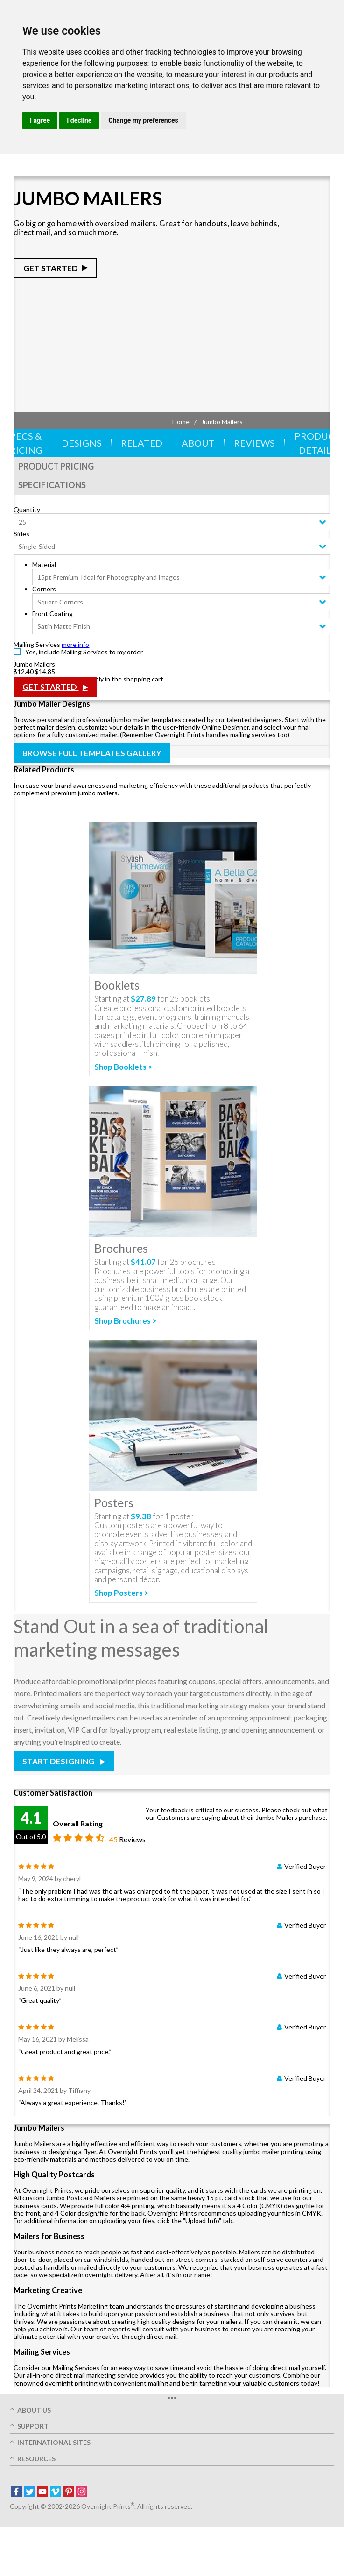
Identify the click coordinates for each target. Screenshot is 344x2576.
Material (44, 565)
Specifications (52, 485)
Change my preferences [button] (143, 120)
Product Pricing (56, 466)
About (198, 443)
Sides (21, 534)
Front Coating (52, 614)
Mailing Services (37, 644)
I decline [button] (79, 120)
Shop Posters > (121, 1593)
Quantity (27, 509)
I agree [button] (40, 120)
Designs (82, 443)
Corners (44, 589)
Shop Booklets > (123, 1067)
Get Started (50, 268)
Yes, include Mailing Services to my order (84, 652)
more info (75, 644)
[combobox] (172, 521)
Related (141, 443)
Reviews (254, 443)
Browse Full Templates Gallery (91, 753)
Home (181, 422)
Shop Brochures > (125, 1321)
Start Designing (59, 1761)
